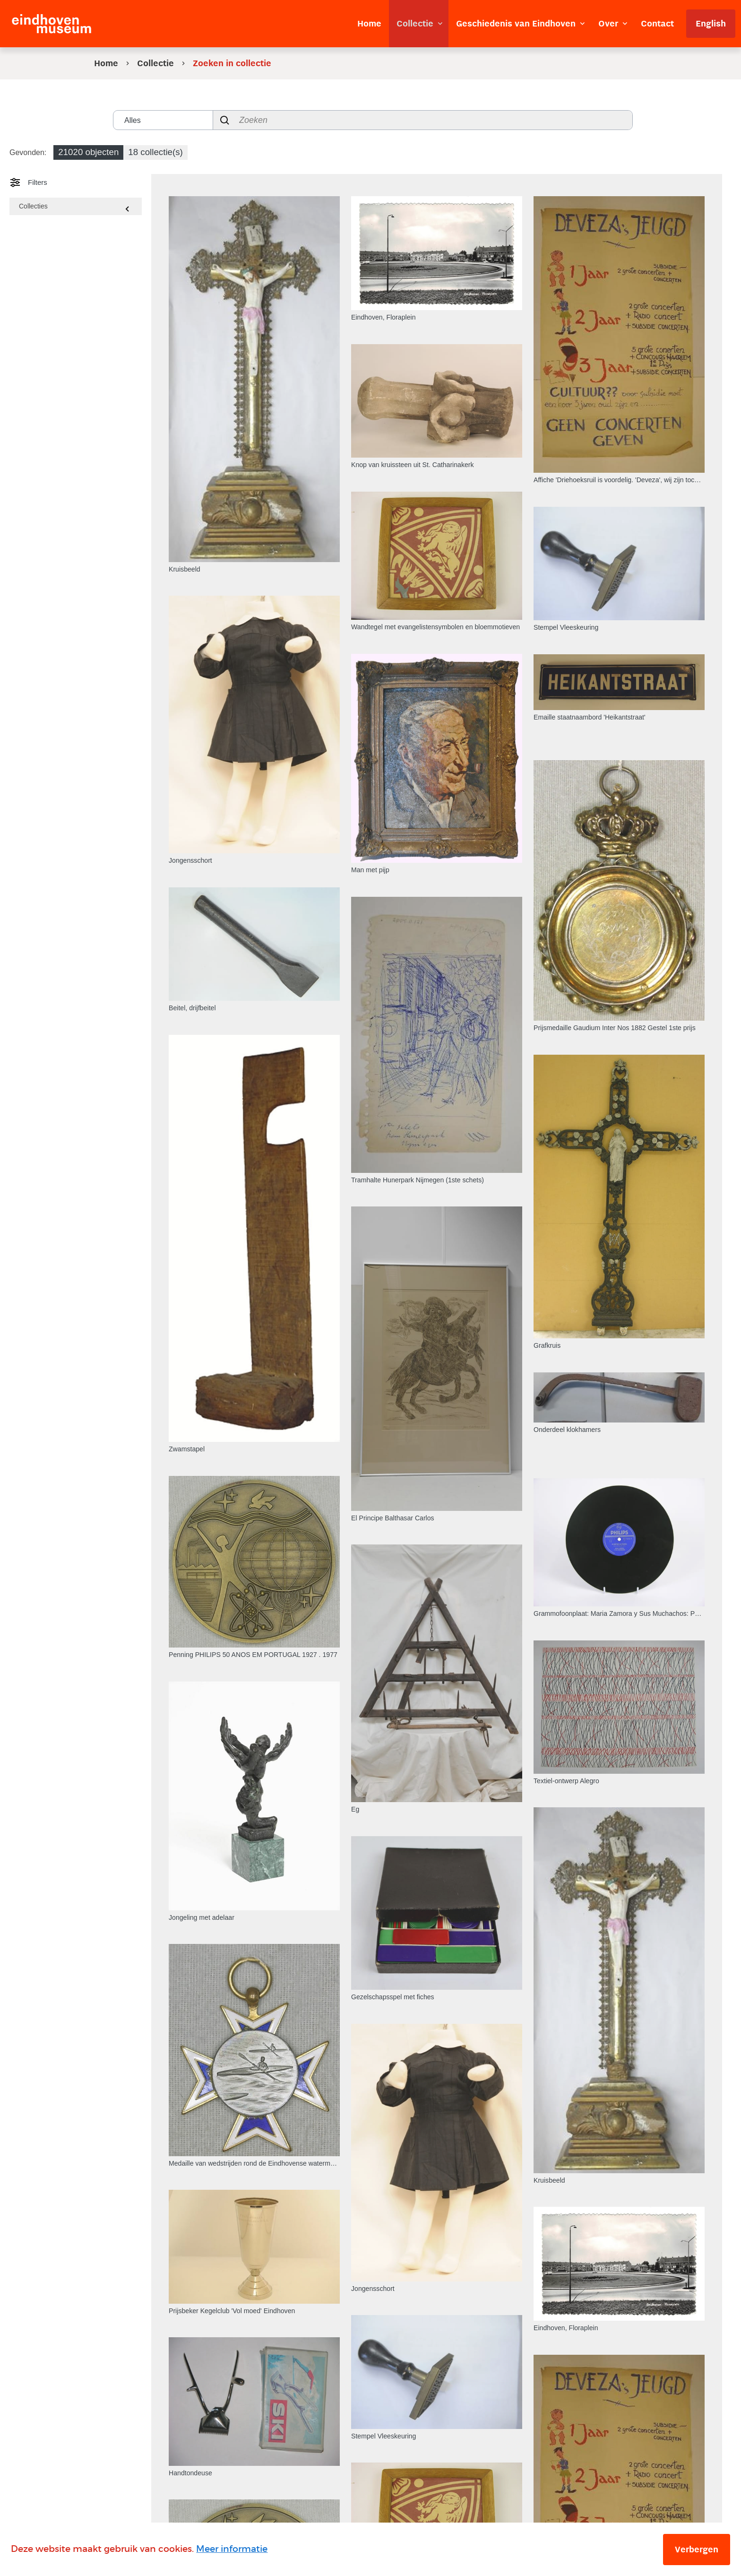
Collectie (155, 63)
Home (106, 63)
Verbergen (696, 2549)
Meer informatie (231, 2548)
